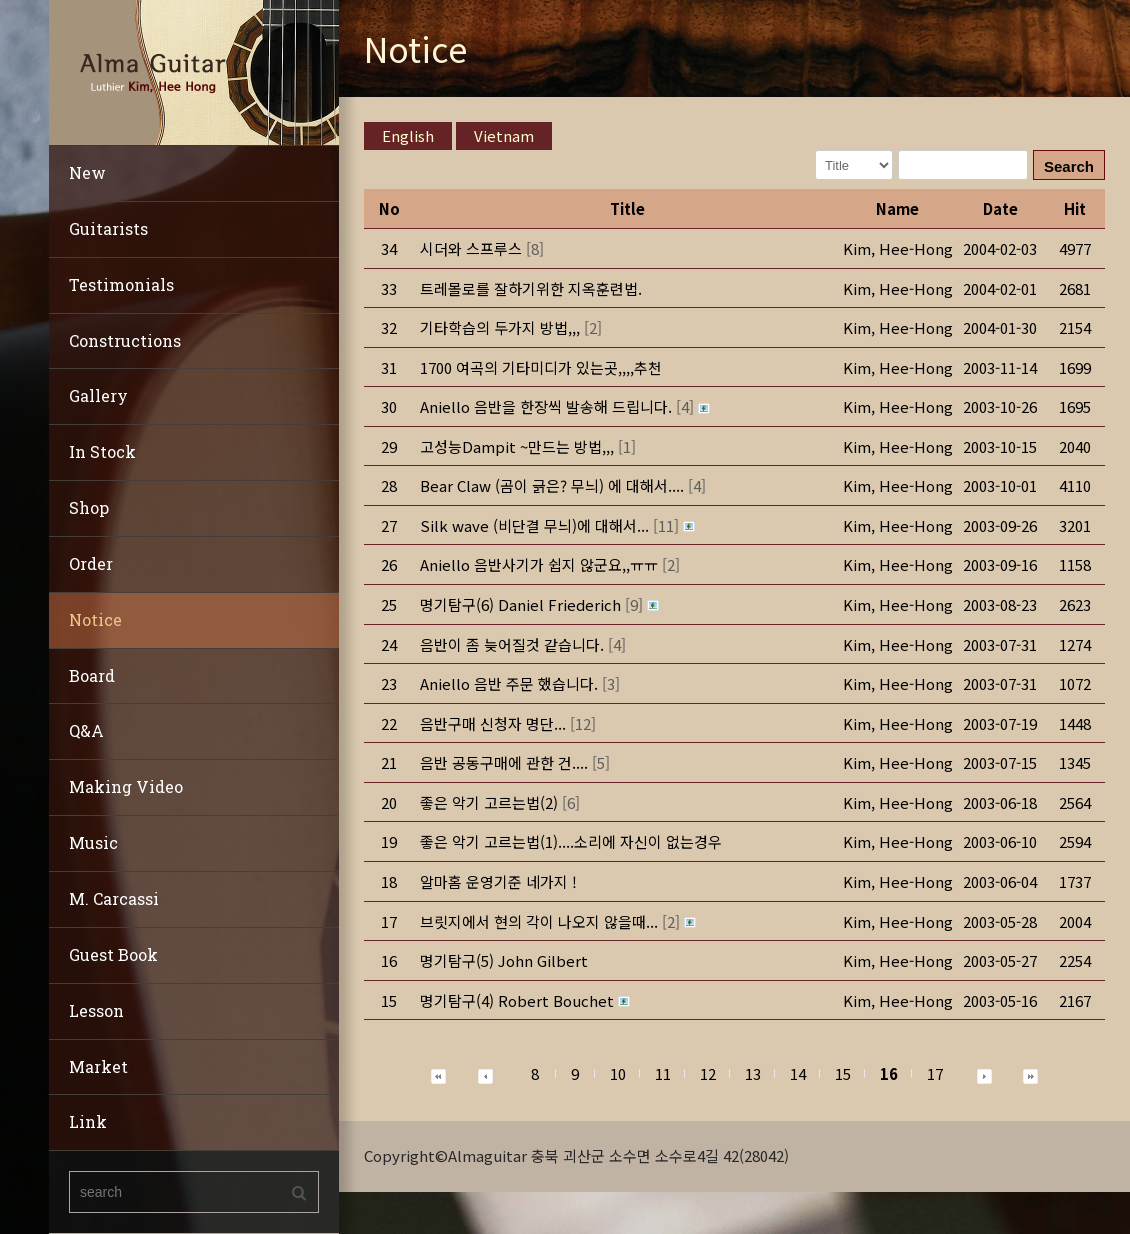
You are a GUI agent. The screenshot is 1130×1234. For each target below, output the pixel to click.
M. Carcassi (114, 898)
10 (618, 1073)
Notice (95, 619)
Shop (89, 507)
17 (935, 1073)
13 (753, 1073)
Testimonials (121, 284)
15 (843, 1073)
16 (889, 1073)
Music (93, 842)
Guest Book (113, 954)
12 (708, 1073)
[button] (898, 248)
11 (663, 1073)
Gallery (98, 395)
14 (798, 1073)
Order (91, 563)
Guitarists (108, 228)
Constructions (125, 340)
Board (92, 675)
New (87, 172)
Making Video (126, 786)
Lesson (96, 1010)
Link (88, 1121)
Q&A (86, 730)
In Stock (102, 451)
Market (98, 1066)
